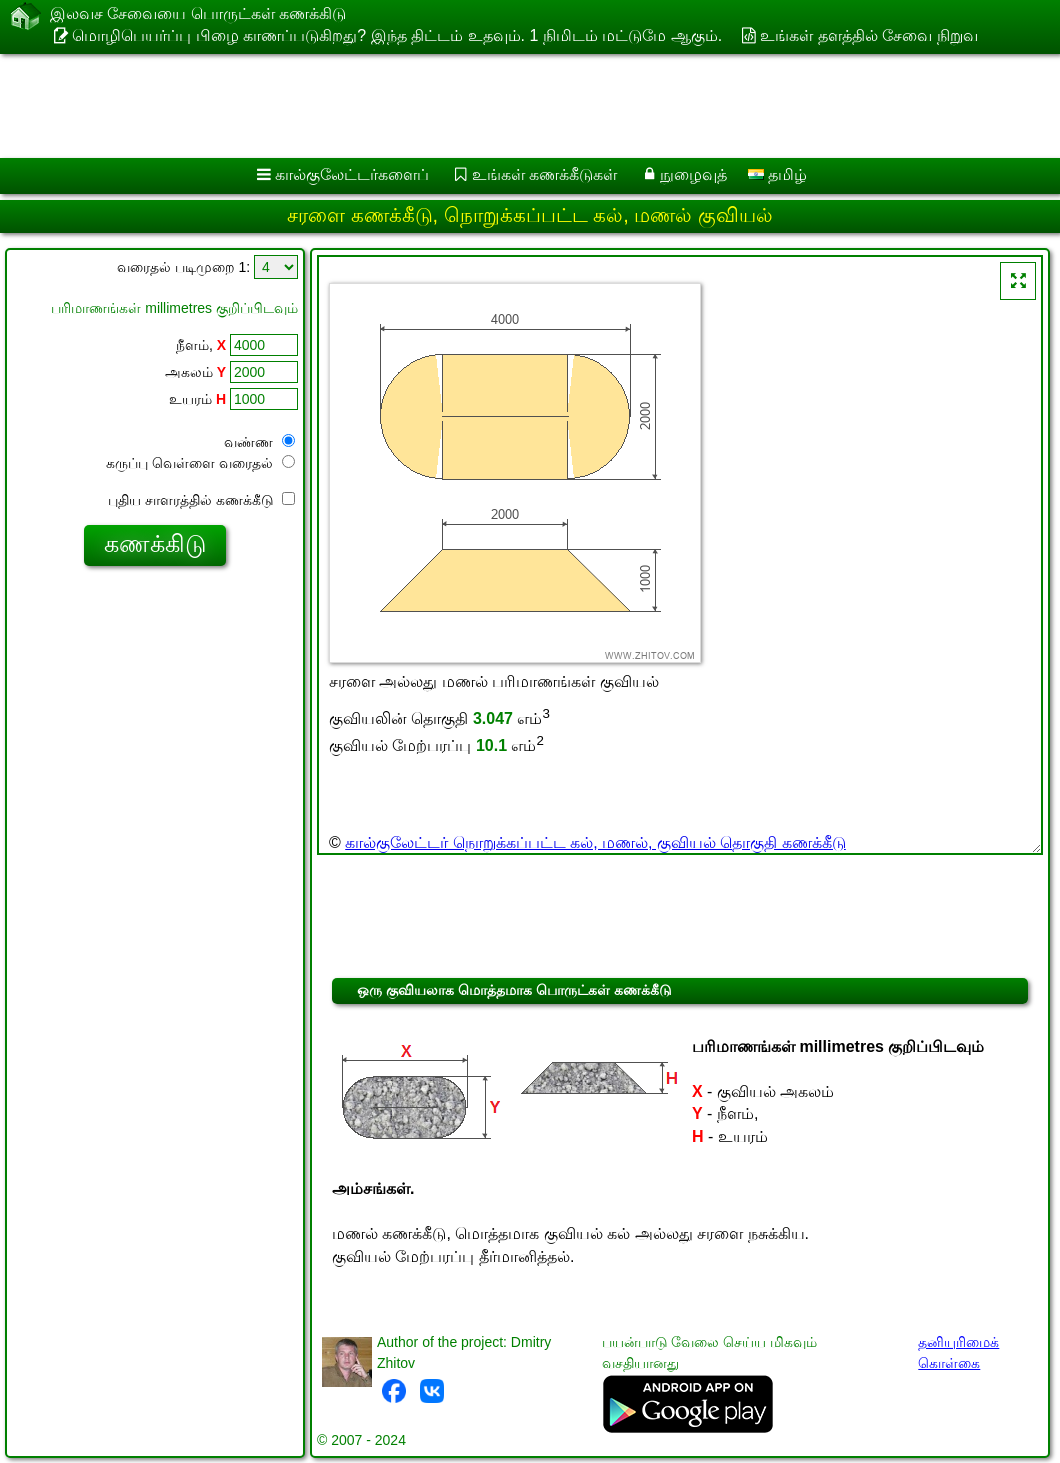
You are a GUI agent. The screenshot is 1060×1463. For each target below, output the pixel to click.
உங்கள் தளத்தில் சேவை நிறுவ (868, 35)
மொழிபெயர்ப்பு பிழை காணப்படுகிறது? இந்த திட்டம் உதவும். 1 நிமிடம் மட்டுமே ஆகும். (397, 35)
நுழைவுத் (693, 174)
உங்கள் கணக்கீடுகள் (544, 174)
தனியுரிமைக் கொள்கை (958, 1352)
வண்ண (259, 442)
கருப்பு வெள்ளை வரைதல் (200, 463)
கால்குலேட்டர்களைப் (352, 174)
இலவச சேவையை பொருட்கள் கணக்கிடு (198, 15)
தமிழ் (777, 174)
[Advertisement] (510, 106)
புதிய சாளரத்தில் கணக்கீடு (201, 500)
